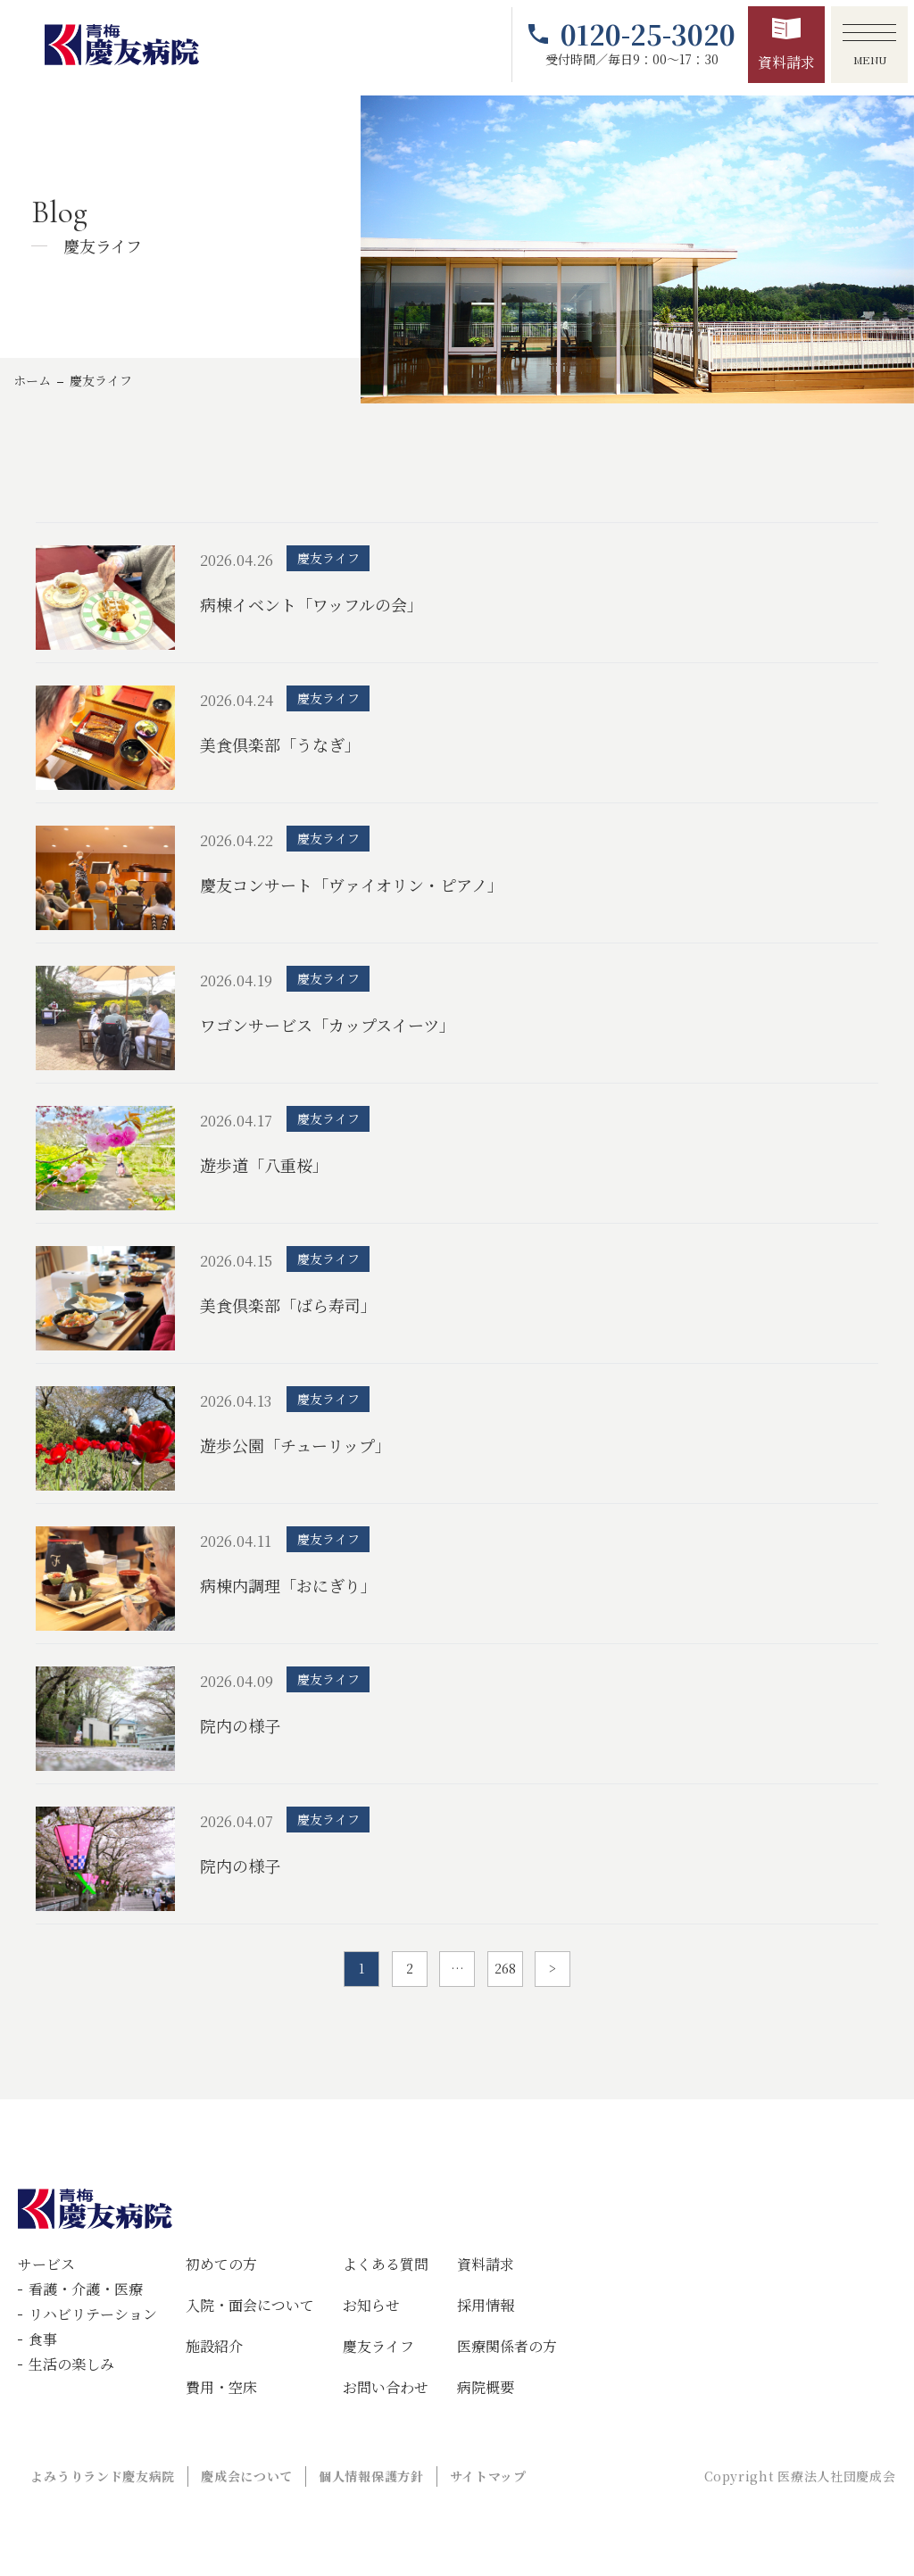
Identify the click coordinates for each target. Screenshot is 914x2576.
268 (505, 1968)
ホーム (32, 380)
